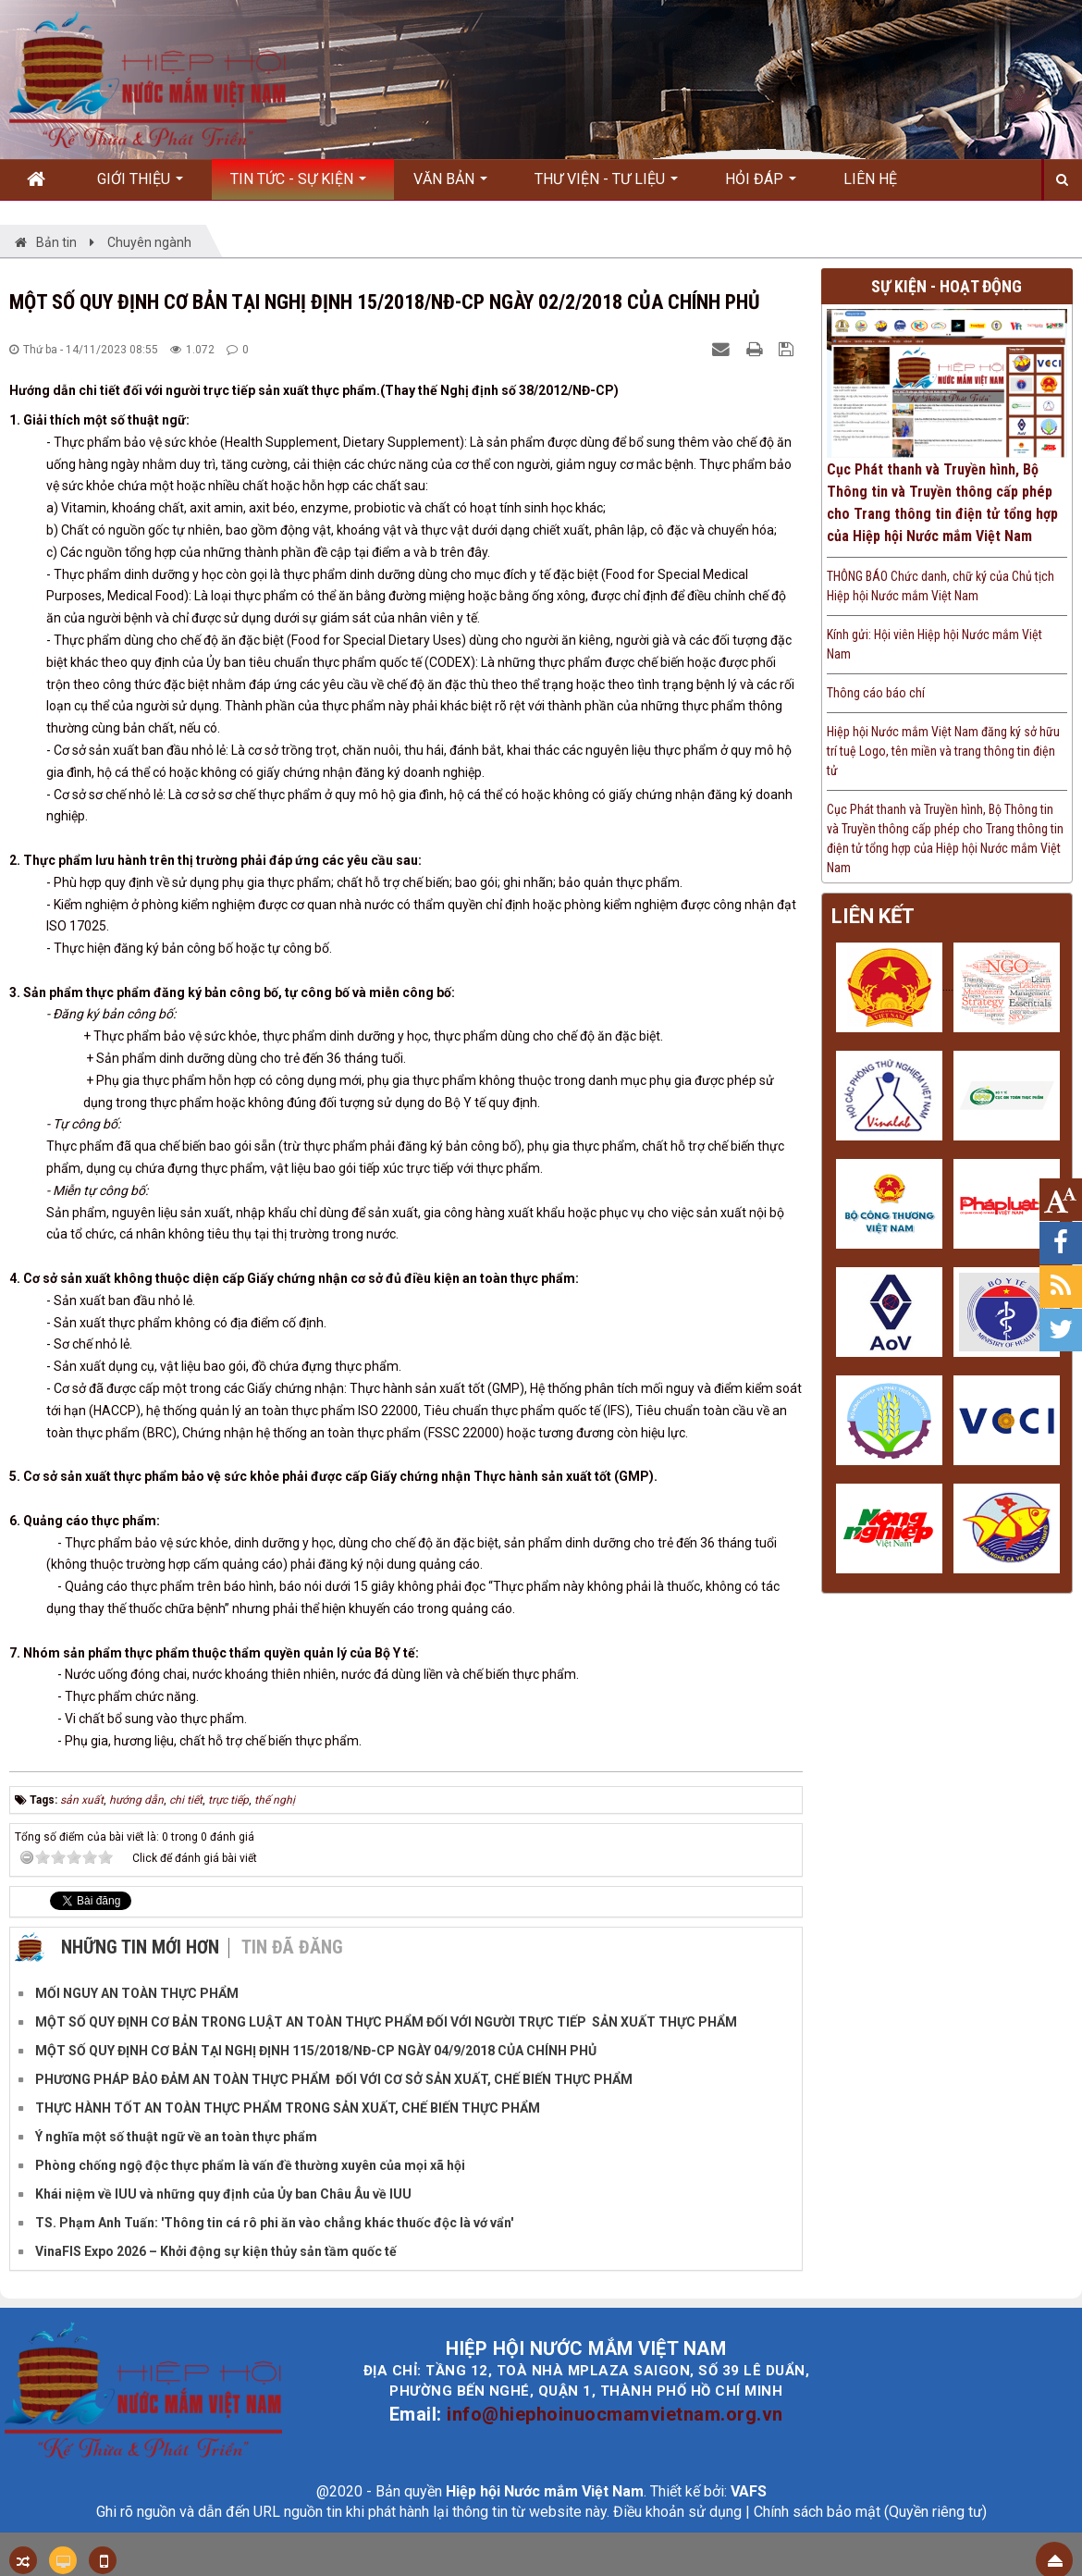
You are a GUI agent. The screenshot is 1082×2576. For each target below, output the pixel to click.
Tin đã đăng (292, 1947)
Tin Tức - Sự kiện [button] (298, 185)
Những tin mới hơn (140, 1947)
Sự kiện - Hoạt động (946, 286)
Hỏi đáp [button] (760, 185)
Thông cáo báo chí (876, 692)
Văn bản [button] (450, 185)
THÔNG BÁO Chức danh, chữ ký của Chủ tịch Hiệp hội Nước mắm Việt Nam (940, 586)
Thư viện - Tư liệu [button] (606, 185)
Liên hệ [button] (870, 179)
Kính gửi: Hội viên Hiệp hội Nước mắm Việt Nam (934, 644)
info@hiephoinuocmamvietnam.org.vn (615, 2414)
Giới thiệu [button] (140, 185)
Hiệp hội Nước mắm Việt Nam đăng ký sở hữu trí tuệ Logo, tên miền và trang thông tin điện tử (943, 751)
